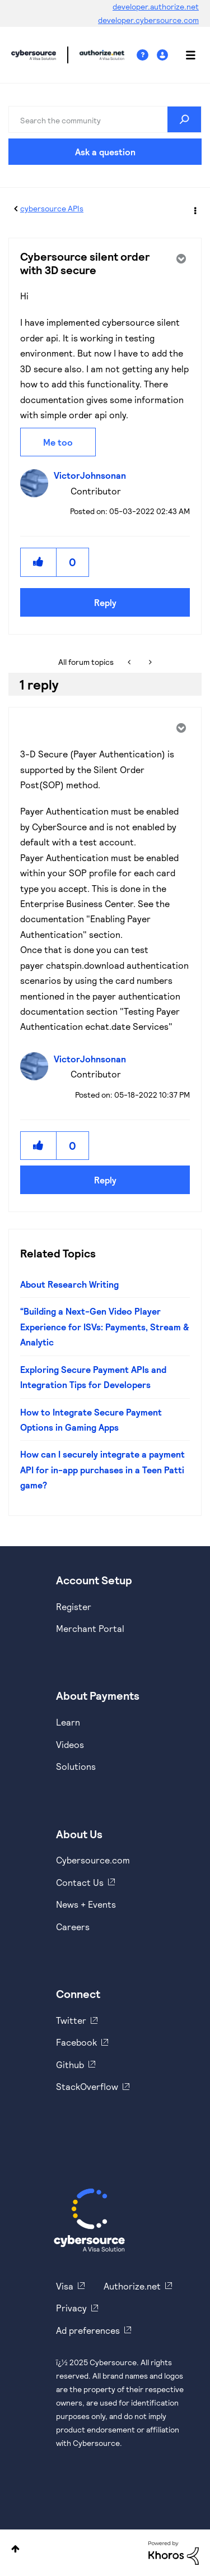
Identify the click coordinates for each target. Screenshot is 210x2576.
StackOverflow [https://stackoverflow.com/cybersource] (87, 2086)
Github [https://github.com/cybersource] (70, 2064)
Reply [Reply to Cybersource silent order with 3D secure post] (105, 602)
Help (147, 55)
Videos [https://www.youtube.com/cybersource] (70, 1744)
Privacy (71, 2307)
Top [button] (15, 2549)
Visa (64, 2286)
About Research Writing (69, 1284)
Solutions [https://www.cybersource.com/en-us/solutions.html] (76, 1766)
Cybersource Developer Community (33, 55)
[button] (39, 562)
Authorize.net (132, 2286)
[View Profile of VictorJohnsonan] (93, 475)
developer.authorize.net (156, 6)
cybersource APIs (51, 208)
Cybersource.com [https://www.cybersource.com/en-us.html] (93, 1859)
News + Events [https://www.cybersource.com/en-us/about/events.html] (86, 1904)
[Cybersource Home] (89, 2220)
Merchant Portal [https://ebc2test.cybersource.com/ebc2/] (90, 1628)
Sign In (164, 55)
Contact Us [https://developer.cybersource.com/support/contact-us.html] (80, 1882)
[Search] (105, 119)
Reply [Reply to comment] (105, 1179)
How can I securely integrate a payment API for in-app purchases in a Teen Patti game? (102, 1469)
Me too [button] (58, 442)
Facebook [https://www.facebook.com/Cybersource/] (76, 2042)
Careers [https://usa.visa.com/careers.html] (73, 1926)
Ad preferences (88, 2330)
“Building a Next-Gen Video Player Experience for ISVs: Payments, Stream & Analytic (104, 1326)
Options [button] (194, 209)
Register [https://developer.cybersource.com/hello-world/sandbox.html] (73, 1606)
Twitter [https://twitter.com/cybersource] (71, 2020)
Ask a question (105, 151)
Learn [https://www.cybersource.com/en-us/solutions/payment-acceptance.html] (68, 1722)
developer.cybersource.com (148, 20)
